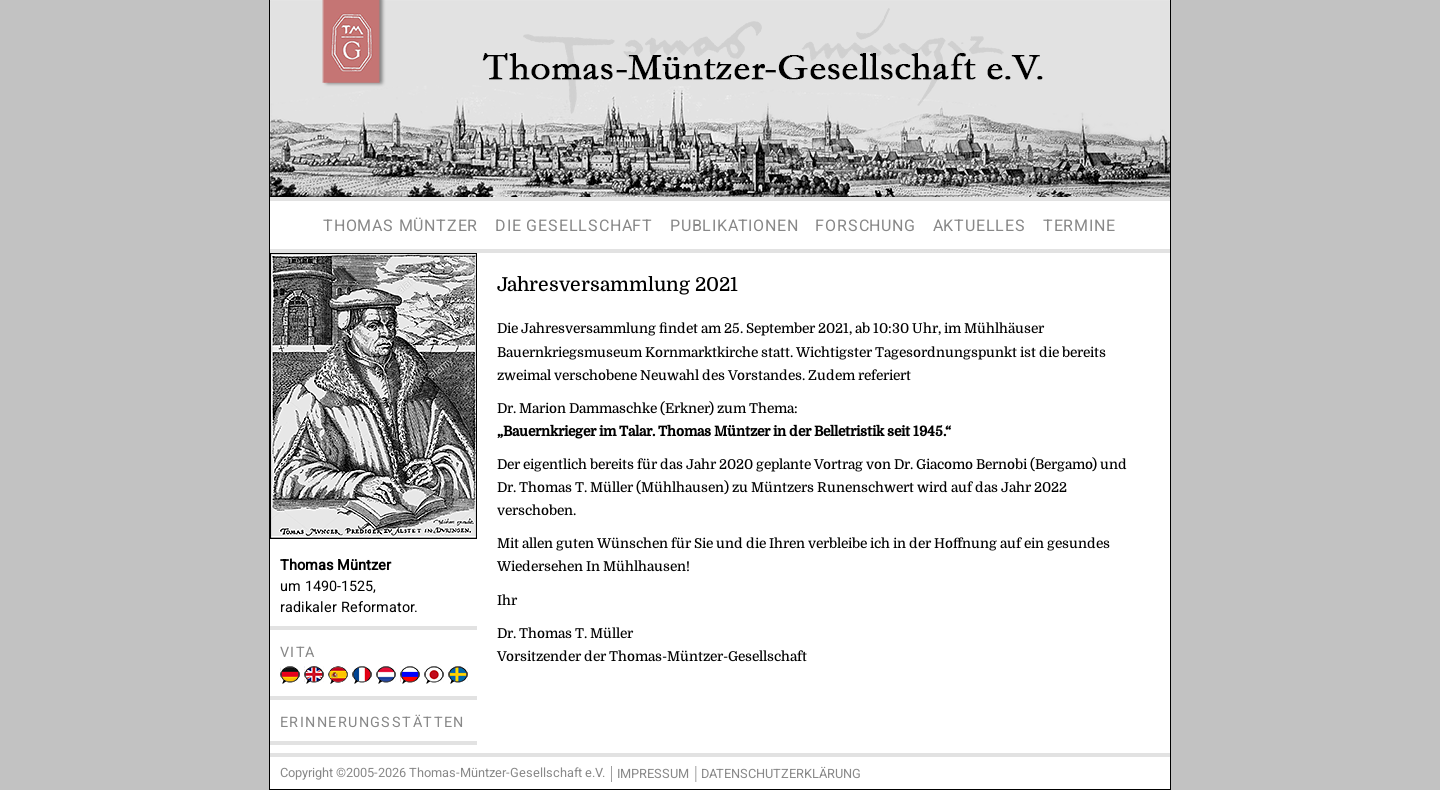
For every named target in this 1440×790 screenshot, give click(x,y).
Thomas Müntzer (400, 226)
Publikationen (734, 226)
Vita (298, 652)
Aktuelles (979, 226)
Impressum (653, 774)
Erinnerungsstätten (372, 722)
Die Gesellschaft (574, 226)
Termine (1079, 226)
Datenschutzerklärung (781, 774)
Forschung (865, 226)
